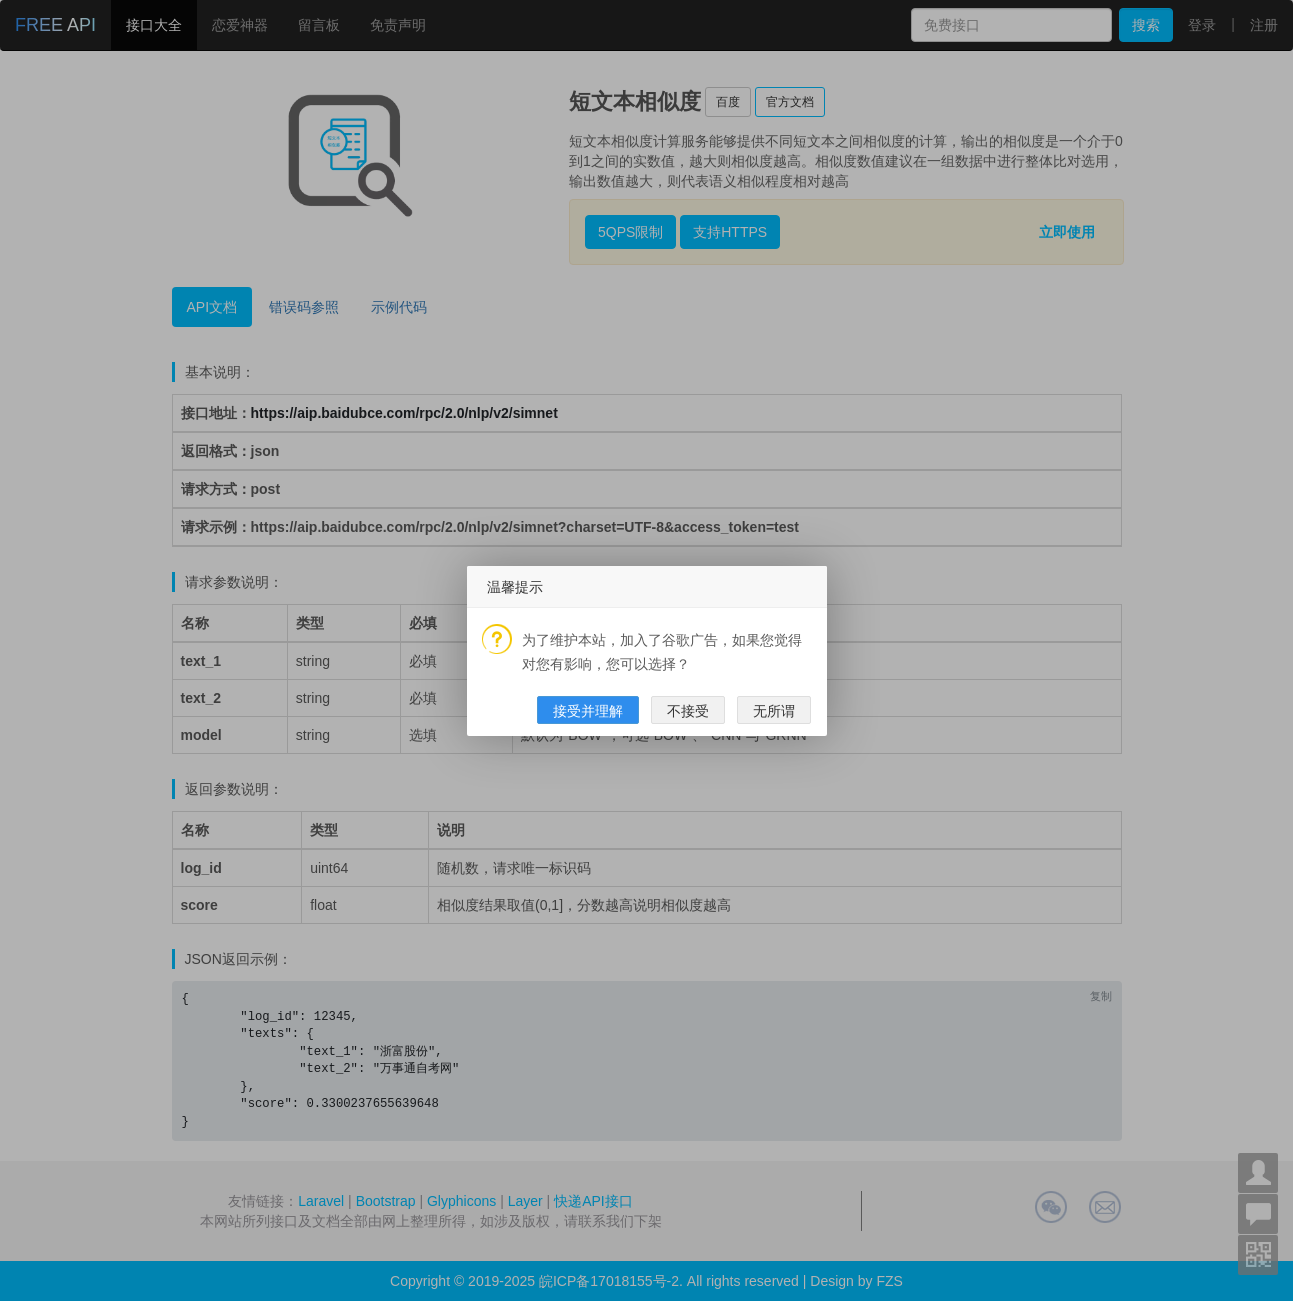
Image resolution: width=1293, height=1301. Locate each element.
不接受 (688, 711)
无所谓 (774, 711)
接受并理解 (588, 711)
